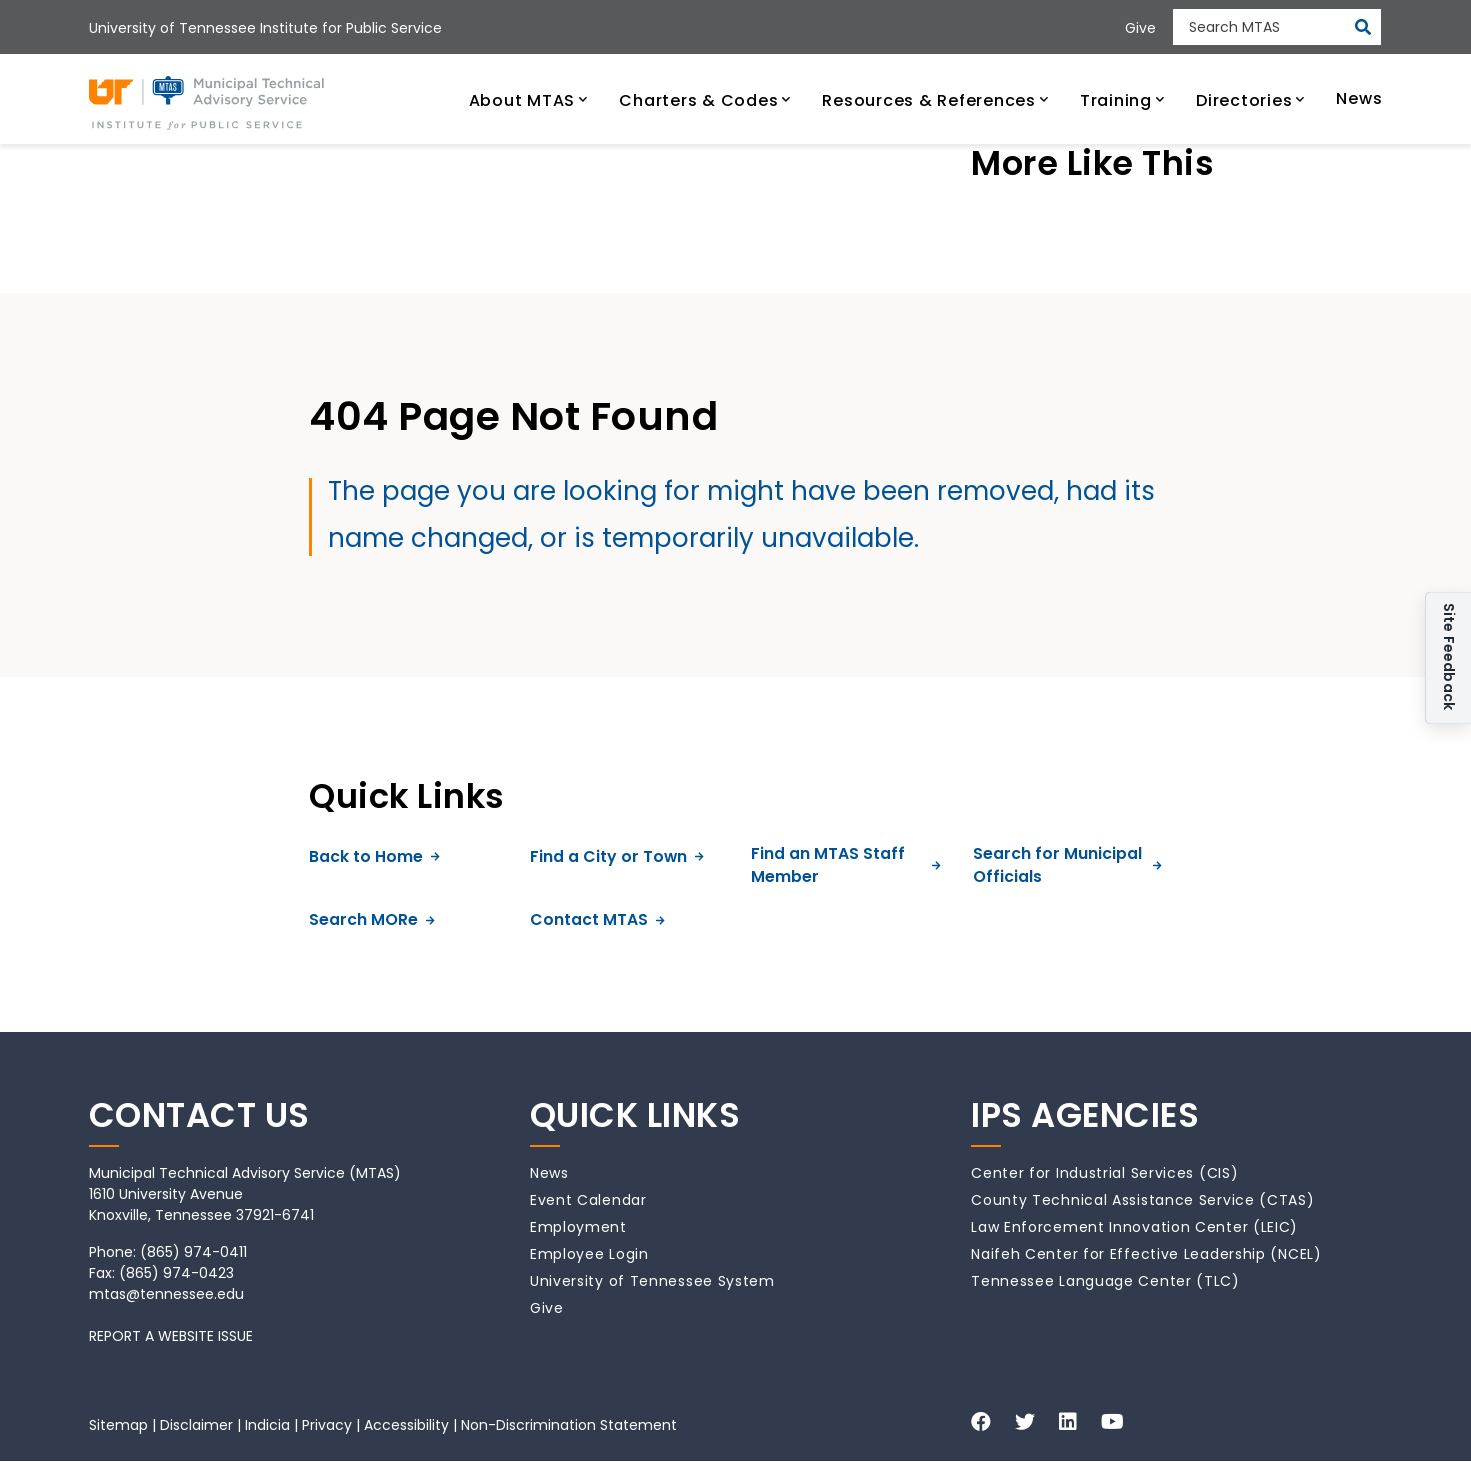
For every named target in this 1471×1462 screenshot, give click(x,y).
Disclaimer (196, 1425)
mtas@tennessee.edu (166, 1294)
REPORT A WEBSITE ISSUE (171, 1336)
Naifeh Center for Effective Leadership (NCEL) (1146, 1254)
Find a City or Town (617, 856)
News (549, 1173)
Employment (578, 1227)
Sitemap (118, 1425)
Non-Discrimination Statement (569, 1425)
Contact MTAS (597, 919)
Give (547, 1308)
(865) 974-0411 (193, 1252)
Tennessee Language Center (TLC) (1105, 1281)
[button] (528, 98)
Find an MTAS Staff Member (845, 865)
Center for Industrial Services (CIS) (1104, 1173)
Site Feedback (1449, 657)
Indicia (267, 1425)
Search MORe (372, 919)
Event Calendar (588, 1200)
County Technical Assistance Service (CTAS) (1142, 1200)
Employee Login (589, 1254)
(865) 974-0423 (176, 1273)
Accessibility (406, 1425)
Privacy (327, 1425)
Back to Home (374, 856)
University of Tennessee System (652, 1281)
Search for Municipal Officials (1067, 865)
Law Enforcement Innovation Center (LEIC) (1134, 1227)
